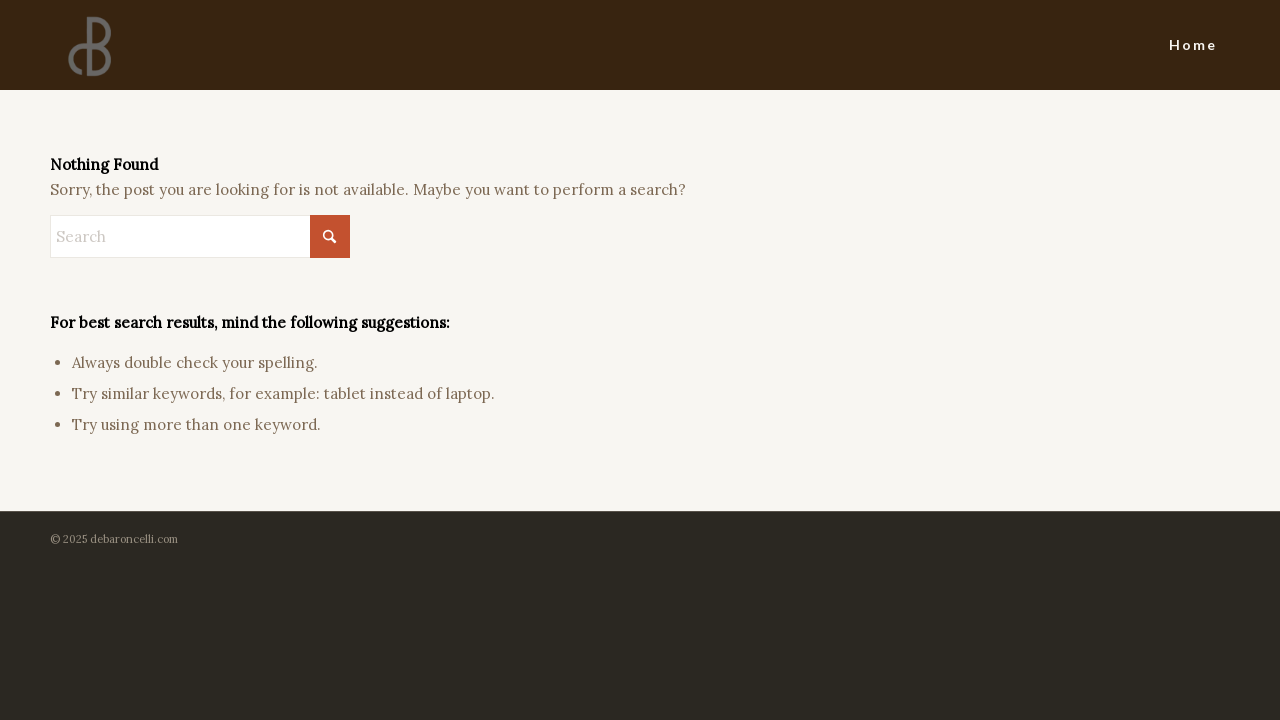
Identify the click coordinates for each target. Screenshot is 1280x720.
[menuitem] (1193, 45)
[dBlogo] (89, 45)
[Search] (200, 236)
